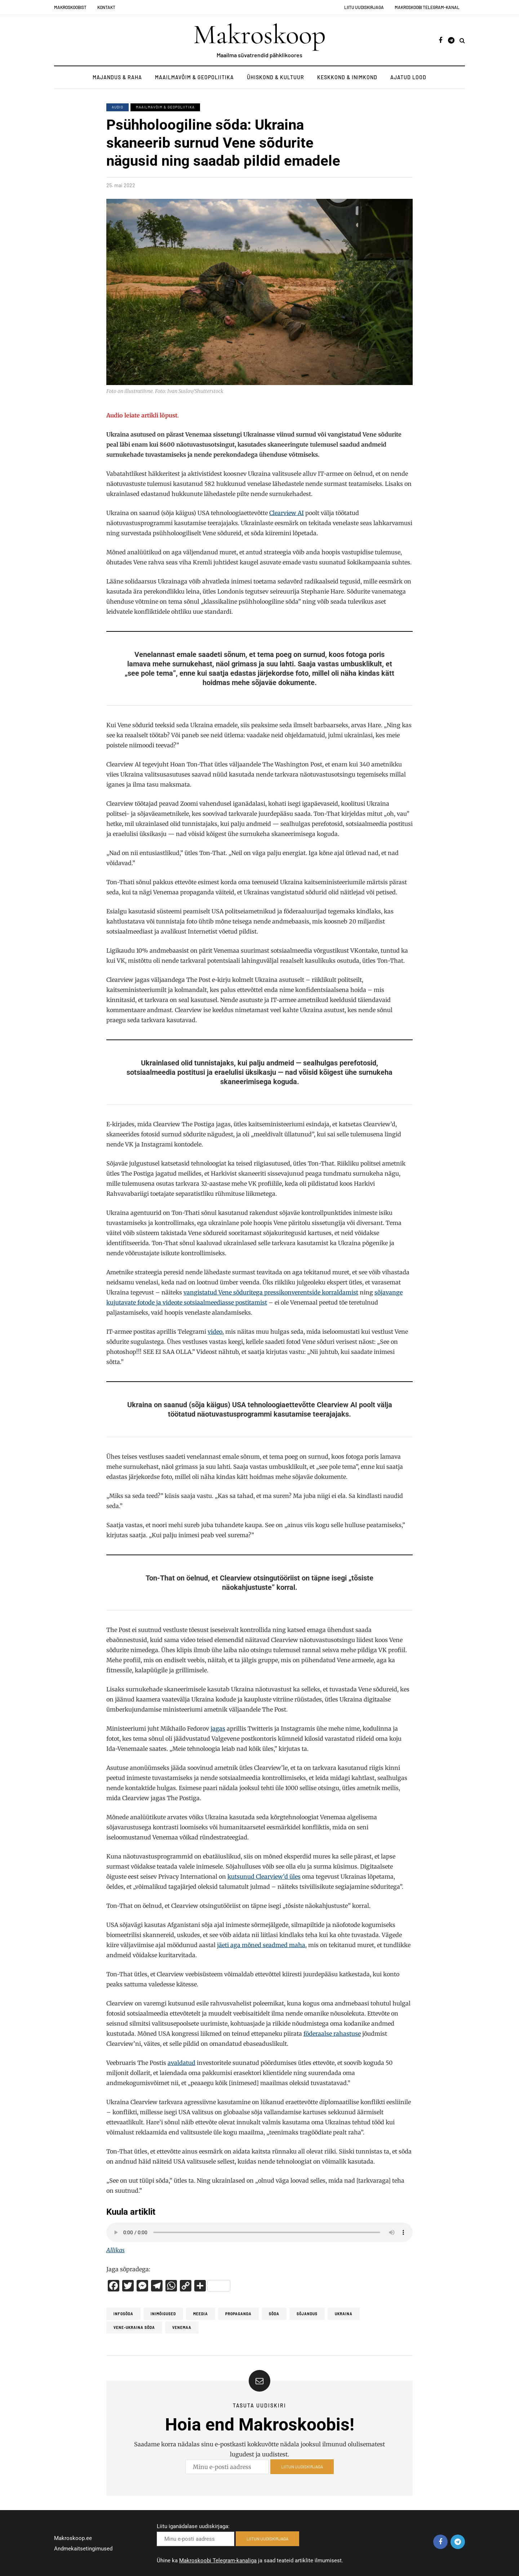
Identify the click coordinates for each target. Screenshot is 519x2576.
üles (294, 1876)
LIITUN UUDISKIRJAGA (302, 2472)
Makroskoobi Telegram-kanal (427, 7)
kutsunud (241, 1876)
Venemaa (181, 2327)
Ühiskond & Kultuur (275, 77)
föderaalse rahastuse (332, 2033)
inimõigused (163, 2314)
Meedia (200, 2314)
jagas (217, 1728)
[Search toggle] (462, 40)
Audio (117, 107)
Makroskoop (259, 34)
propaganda (238, 2314)
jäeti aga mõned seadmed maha (261, 1945)
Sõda (274, 2314)
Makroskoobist (70, 7)
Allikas (115, 2250)
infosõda (123, 2314)
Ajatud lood (408, 77)
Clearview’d (272, 1876)
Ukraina (343, 2314)
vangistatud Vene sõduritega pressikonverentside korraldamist (270, 1292)
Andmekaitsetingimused (83, 2548)
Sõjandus (307, 2314)
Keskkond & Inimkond (347, 77)
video (215, 1331)
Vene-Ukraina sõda (134, 2327)
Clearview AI (286, 512)
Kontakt (106, 7)
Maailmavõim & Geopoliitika (194, 77)
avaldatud (181, 2062)
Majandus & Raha (117, 77)
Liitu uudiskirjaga (364, 7)
